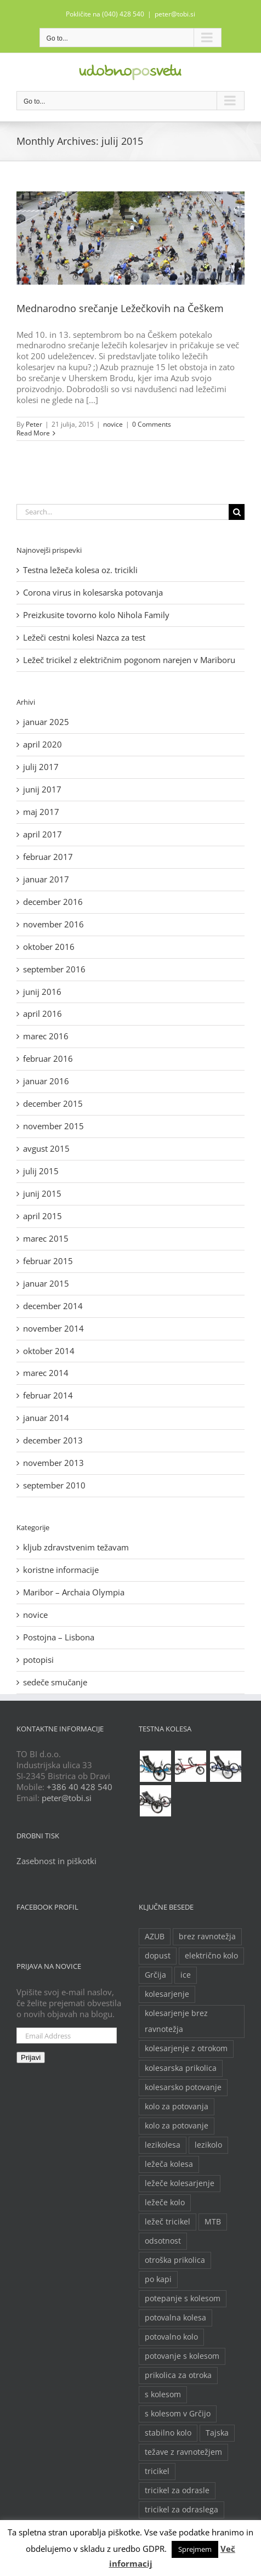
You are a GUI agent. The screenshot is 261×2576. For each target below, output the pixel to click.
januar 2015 (46, 1283)
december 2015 (53, 1103)
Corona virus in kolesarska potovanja (93, 592)
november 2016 (53, 924)
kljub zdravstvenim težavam (76, 1547)
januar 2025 (46, 721)
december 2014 (53, 1305)
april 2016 (42, 1013)
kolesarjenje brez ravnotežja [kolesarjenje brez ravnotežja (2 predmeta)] (176, 2021)
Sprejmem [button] (195, 2549)
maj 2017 (41, 811)
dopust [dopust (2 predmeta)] (158, 1956)
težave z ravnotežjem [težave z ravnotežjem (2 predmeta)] (183, 2452)
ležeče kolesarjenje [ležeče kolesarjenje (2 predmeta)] (179, 2183)
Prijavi (31, 2057)
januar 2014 (46, 1417)
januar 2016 (46, 1080)
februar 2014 (48, 1395)
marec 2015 (46, 1238)
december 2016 (53, 901)
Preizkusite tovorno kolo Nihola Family (96, 614)
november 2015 (53, 1125)
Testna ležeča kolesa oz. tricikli (80, 569)
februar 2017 (48, 856)
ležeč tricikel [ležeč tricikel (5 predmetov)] (167, 2222)
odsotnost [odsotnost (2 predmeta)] (163, 2241)
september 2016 (54, 969)
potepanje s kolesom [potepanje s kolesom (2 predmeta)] (182, 2298)
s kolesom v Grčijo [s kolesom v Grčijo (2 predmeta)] (178, 2414)
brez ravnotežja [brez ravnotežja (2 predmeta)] (207, 1936)
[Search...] (122, 512)
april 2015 (42, 1215)
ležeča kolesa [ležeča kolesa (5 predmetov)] (169, 2164)
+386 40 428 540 (79, 1786)
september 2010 (54, 1485)
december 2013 (53, 1440)
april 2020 (42, 744)
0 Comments (151, 424)
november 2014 (53, 1328)
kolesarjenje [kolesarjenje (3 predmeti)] (167, 1994)
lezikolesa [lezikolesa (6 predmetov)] (162, 2145)
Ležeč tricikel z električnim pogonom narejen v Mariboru (129, 659)
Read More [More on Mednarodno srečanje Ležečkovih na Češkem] (33, 433)
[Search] (237, 512)
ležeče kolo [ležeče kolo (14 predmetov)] (165, 2202)
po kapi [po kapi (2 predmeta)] (158, 2279)
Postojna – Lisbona (58, 1637)
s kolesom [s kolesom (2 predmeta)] (163, 2394)
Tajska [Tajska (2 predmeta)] (217, 2433)
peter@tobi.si (175, 14)
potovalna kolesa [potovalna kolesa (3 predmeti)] (175, 2318)
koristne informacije (61, 1570)
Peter (34, 424)
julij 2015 (41, 1170)
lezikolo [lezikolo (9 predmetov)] (208, 2145)
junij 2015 (42, 1193)
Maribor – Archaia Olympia (73, 1592)
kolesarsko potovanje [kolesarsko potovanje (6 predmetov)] (183, 2087)
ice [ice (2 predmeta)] (185, 1975)
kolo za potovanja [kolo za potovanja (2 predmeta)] (176, 2106)
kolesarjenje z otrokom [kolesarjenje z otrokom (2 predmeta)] (186, 2048)
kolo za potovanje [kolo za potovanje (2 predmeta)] (176, 2126)
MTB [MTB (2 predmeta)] (213, 2222)
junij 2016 (42, 991)
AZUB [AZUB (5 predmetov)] (154, 1936)
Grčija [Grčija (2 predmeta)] (155, 1975)
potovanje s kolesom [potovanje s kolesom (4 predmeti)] (182, 2356)
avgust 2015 (46, 1148)
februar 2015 (48, 1260)
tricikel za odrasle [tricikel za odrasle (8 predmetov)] (177, 2490)
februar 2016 (48, 1058)
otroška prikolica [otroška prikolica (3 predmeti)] (175, 2260)
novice (113, 424)
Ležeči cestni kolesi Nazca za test (84, 637)
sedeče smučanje (55, 1682)
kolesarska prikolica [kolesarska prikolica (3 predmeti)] (181, 2068)
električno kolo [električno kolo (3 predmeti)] (211, 1956)
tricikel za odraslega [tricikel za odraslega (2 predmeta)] (181, 2510)
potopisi (38, 1660)
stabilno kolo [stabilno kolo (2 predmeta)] (168, 2433)
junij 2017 (42, 789)
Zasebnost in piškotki (56, 1860)
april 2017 (42, 834)
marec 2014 (46, 1372)
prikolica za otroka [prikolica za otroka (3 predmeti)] (178, 2375)
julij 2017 (41, 766)
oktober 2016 (49, 946)
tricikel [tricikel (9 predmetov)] (157, 2471)
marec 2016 (46, 1036)
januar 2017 (46, 879)
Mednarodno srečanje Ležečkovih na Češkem (120, 308)
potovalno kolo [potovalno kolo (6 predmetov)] (171, 2337)
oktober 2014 (49, 1350)
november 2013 (53, 1462)
